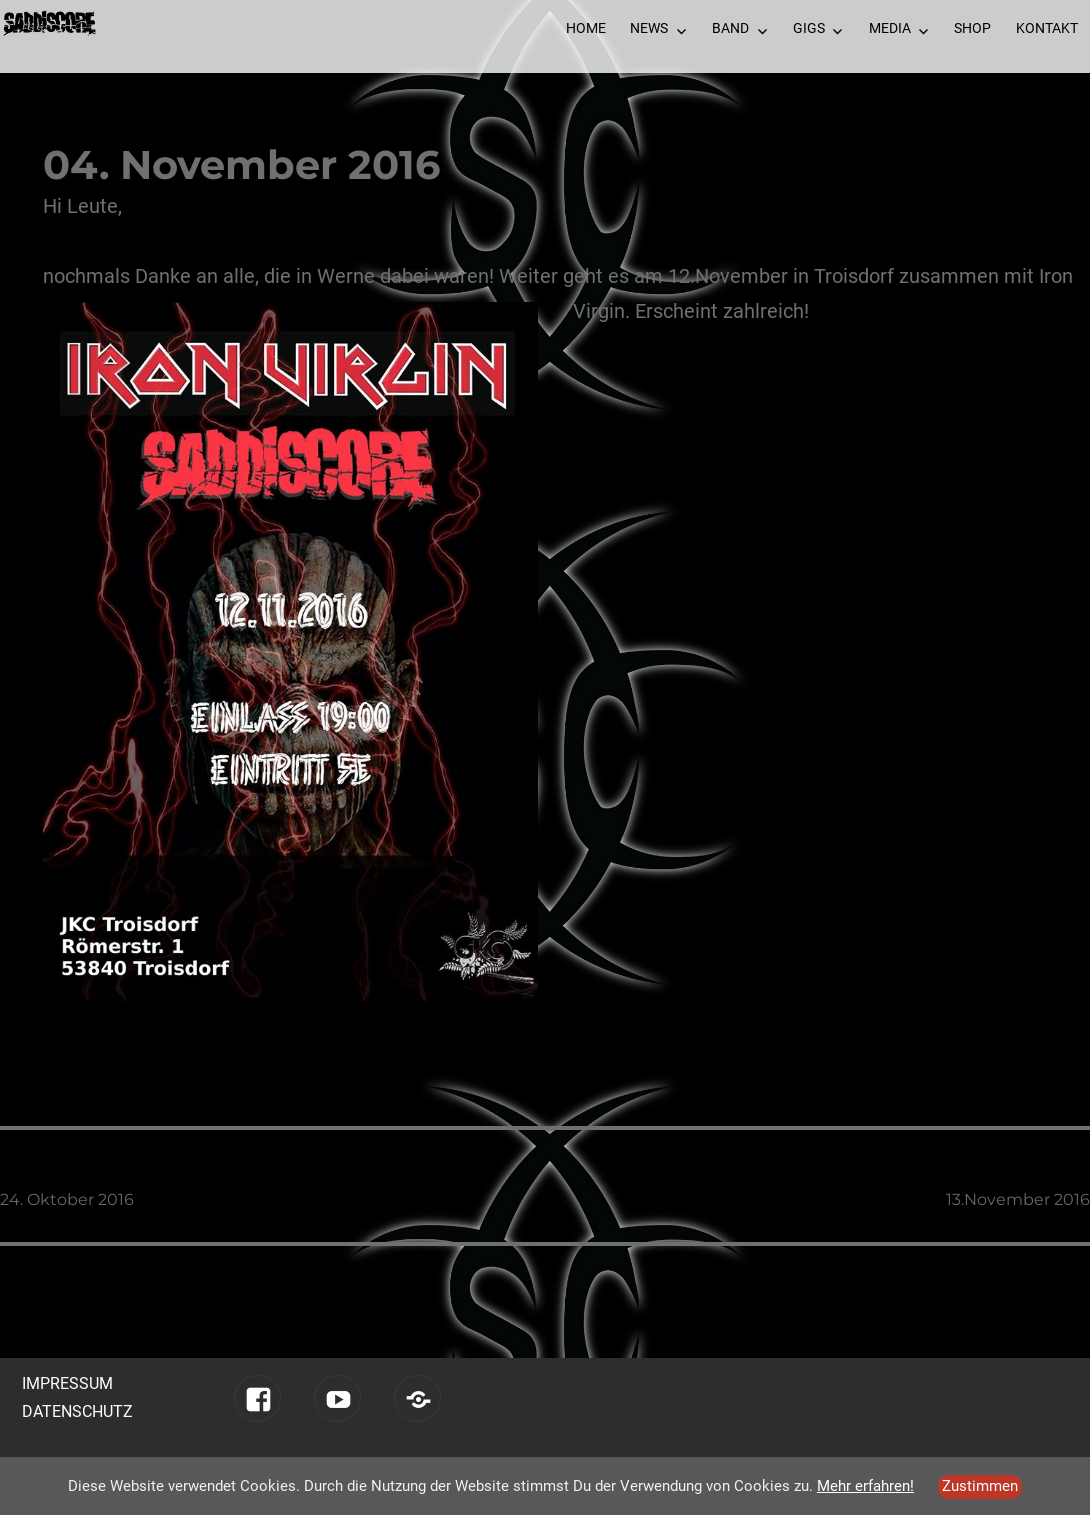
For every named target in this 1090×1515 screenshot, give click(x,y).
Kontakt (1047, 28)
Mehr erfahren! (865, 1486)
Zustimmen (980, 1486)
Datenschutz (77, 1411)
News (649, 28)
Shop (972, 28)
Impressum (67, 1383)
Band (730, 28)
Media (890, 28)
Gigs (809, 28)
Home (586, 28)
